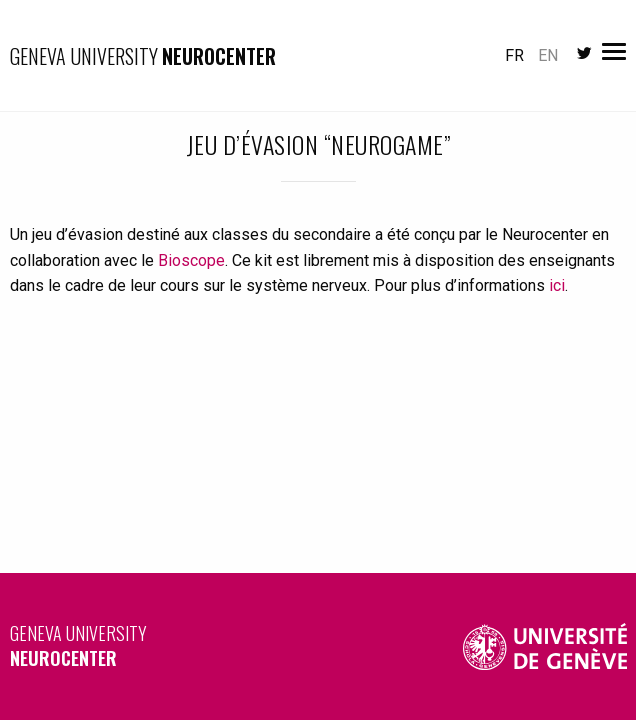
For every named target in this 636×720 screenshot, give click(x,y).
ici (557, 285)
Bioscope (191, 260)
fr (514, 55)
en (548, 55)
